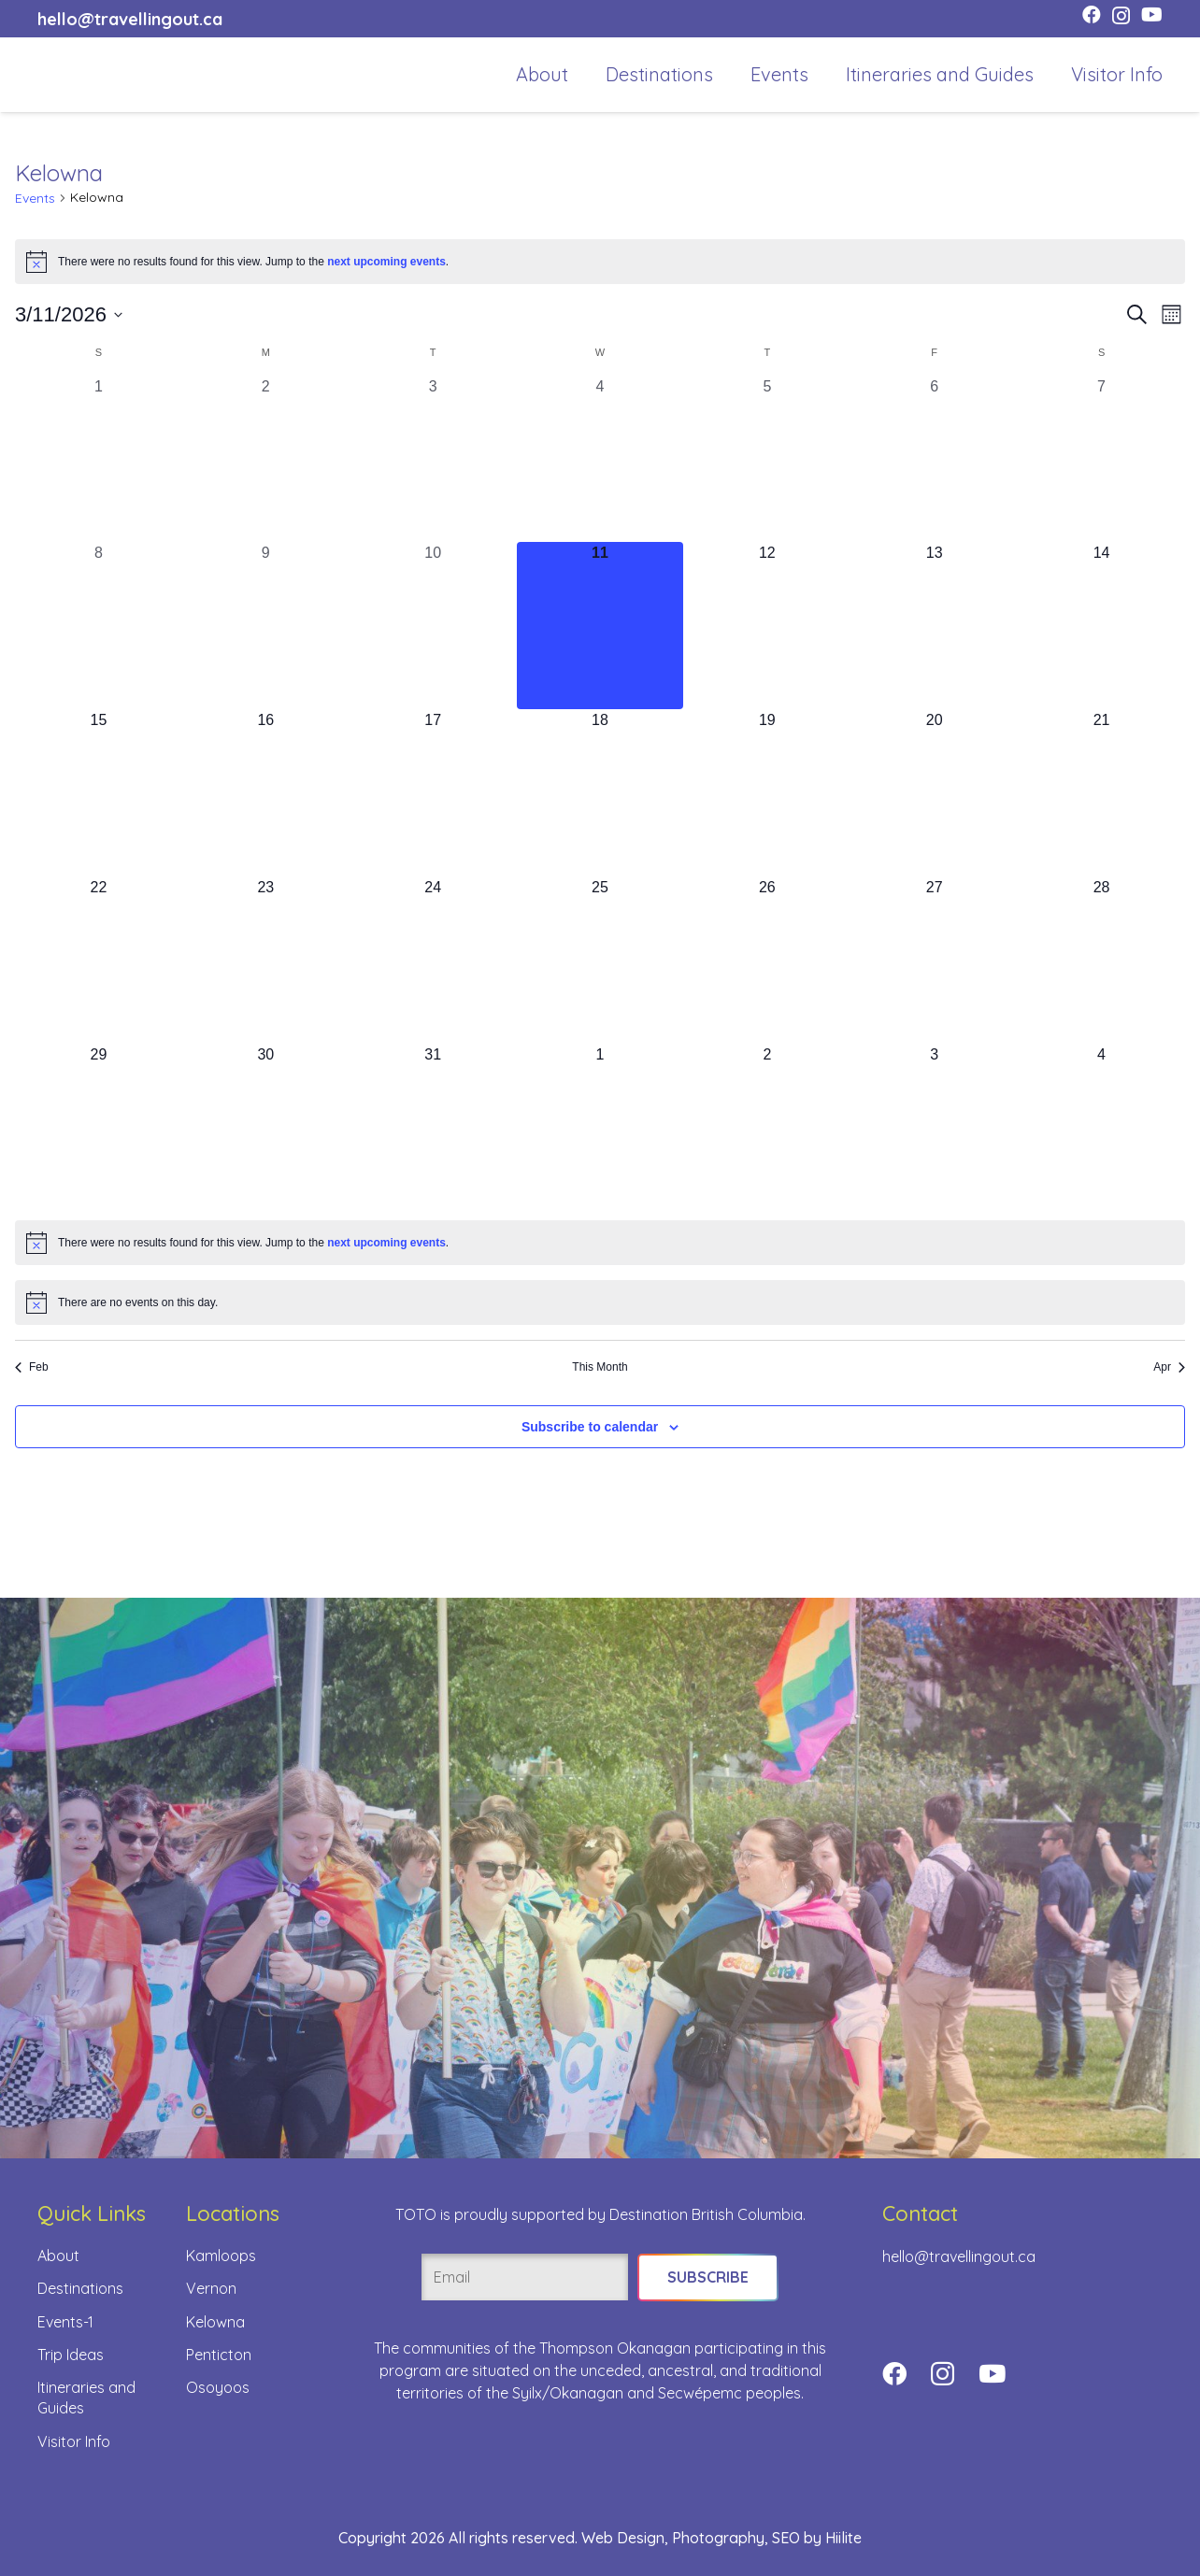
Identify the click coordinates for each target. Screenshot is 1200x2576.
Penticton (218, 2354)
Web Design (622, 2537)
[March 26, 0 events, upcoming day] (766, 960)
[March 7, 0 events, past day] (1101, 459)
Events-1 (65, 2322)
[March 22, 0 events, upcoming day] (98, 960)
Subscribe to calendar (589, 1426)
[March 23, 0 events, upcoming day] (266, 960)
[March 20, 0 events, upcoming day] (934, 792)
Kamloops (221, 2255)
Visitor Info (73, 2441)
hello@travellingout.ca (959, 2256)
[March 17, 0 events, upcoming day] (433, 792)
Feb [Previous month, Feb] (32, 1366)
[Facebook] (1091, 15)
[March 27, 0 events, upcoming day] (934, 960)
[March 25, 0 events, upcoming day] (600, 960)
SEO (786, 2537)
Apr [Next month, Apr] (1169, 1366)
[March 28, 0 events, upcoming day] (1101, 960)
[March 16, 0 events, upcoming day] (266, 792)
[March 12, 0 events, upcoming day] (766, 625)
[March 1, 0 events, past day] (98, 459)
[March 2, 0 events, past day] (266, 459)
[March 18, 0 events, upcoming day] (600, 792)
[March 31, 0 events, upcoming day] (433, 1127)
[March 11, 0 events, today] (600, 625)
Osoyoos (218, 2387)
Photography (718, 2537)
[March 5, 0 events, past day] (766, 459)
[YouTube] (1152, 15)
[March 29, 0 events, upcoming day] (98, 1127)
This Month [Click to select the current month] (599, 1366)
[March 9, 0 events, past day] (266, 625)
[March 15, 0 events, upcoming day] (98, 792)
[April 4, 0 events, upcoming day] (1101, 1127)
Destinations (80, 2288)
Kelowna (215, 2322)
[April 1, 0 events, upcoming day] (600, 1127)
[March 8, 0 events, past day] (98, 625)
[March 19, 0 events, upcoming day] (766, 792)
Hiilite (843, 2537)
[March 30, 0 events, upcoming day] (266, 1127)
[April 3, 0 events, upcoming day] (934, 1127)
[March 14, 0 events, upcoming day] (1101, 625)
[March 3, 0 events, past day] (433, 459)
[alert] (600, 261)
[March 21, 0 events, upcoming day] (1101, 792)
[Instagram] (1121, 16)
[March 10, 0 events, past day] (433, 625)
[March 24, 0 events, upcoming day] (433, 960)
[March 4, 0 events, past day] (600, 459)
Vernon (211, 2288)
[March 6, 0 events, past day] (934, 459)
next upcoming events (386, 261)
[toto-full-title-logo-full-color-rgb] (67, 75)
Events (35, 198)
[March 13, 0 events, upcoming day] (934, 625)
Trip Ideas (70, 2354)
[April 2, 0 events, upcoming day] (766, 1127)
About (58, 2255)
